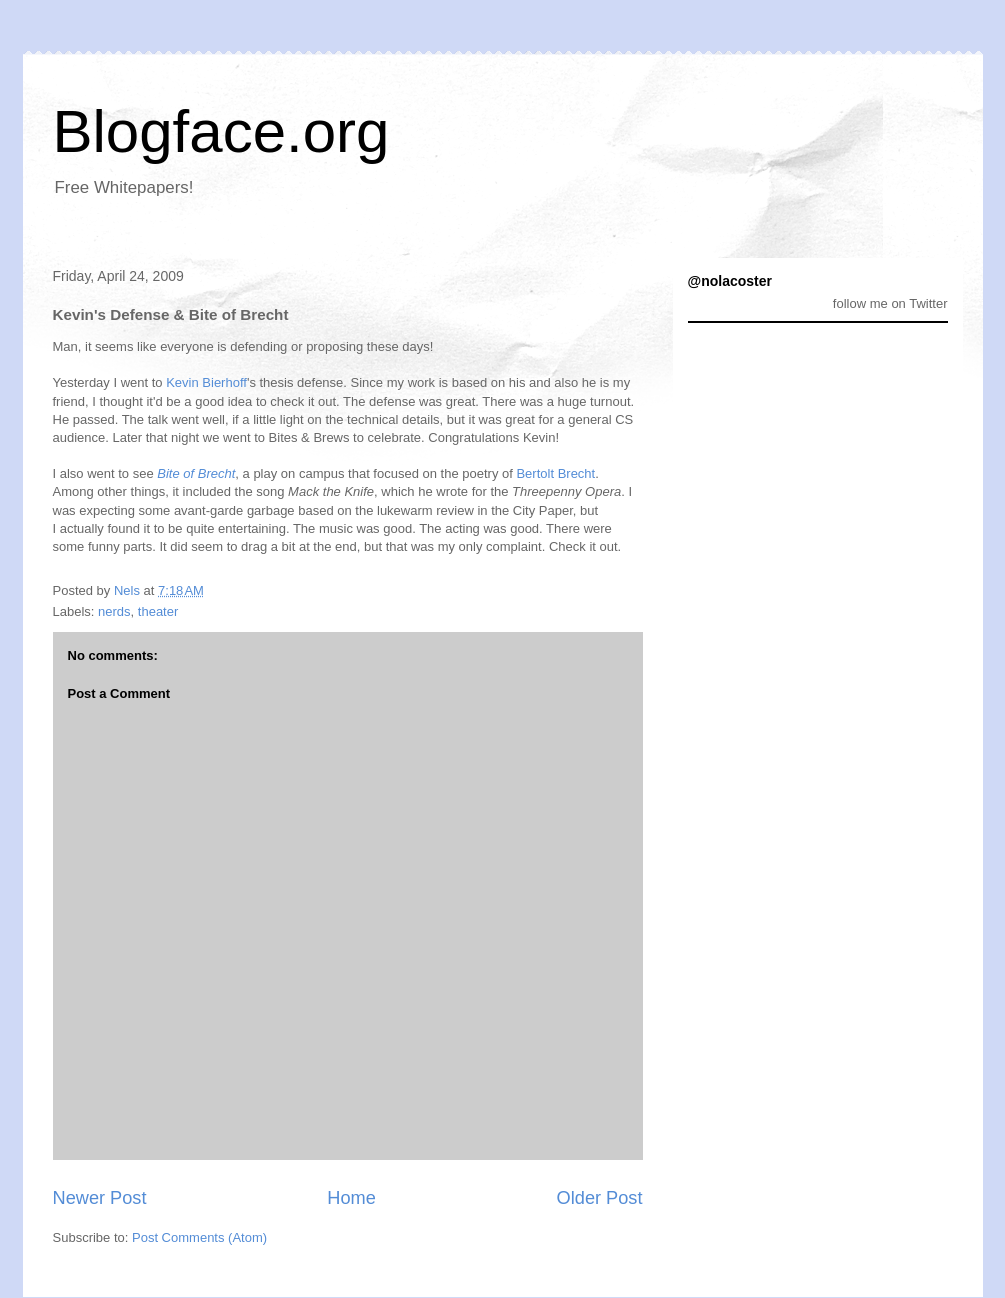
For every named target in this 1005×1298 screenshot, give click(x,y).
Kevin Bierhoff (206, 382)
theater (158, 611)
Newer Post (100, 1198)
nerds (114, 611)
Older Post (600, 1198)
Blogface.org (221, 131)
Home (351, 1198)
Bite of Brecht (196, 473)
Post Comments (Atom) (199, 1237)
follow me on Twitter (890, 303)
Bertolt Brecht (555, 473)
